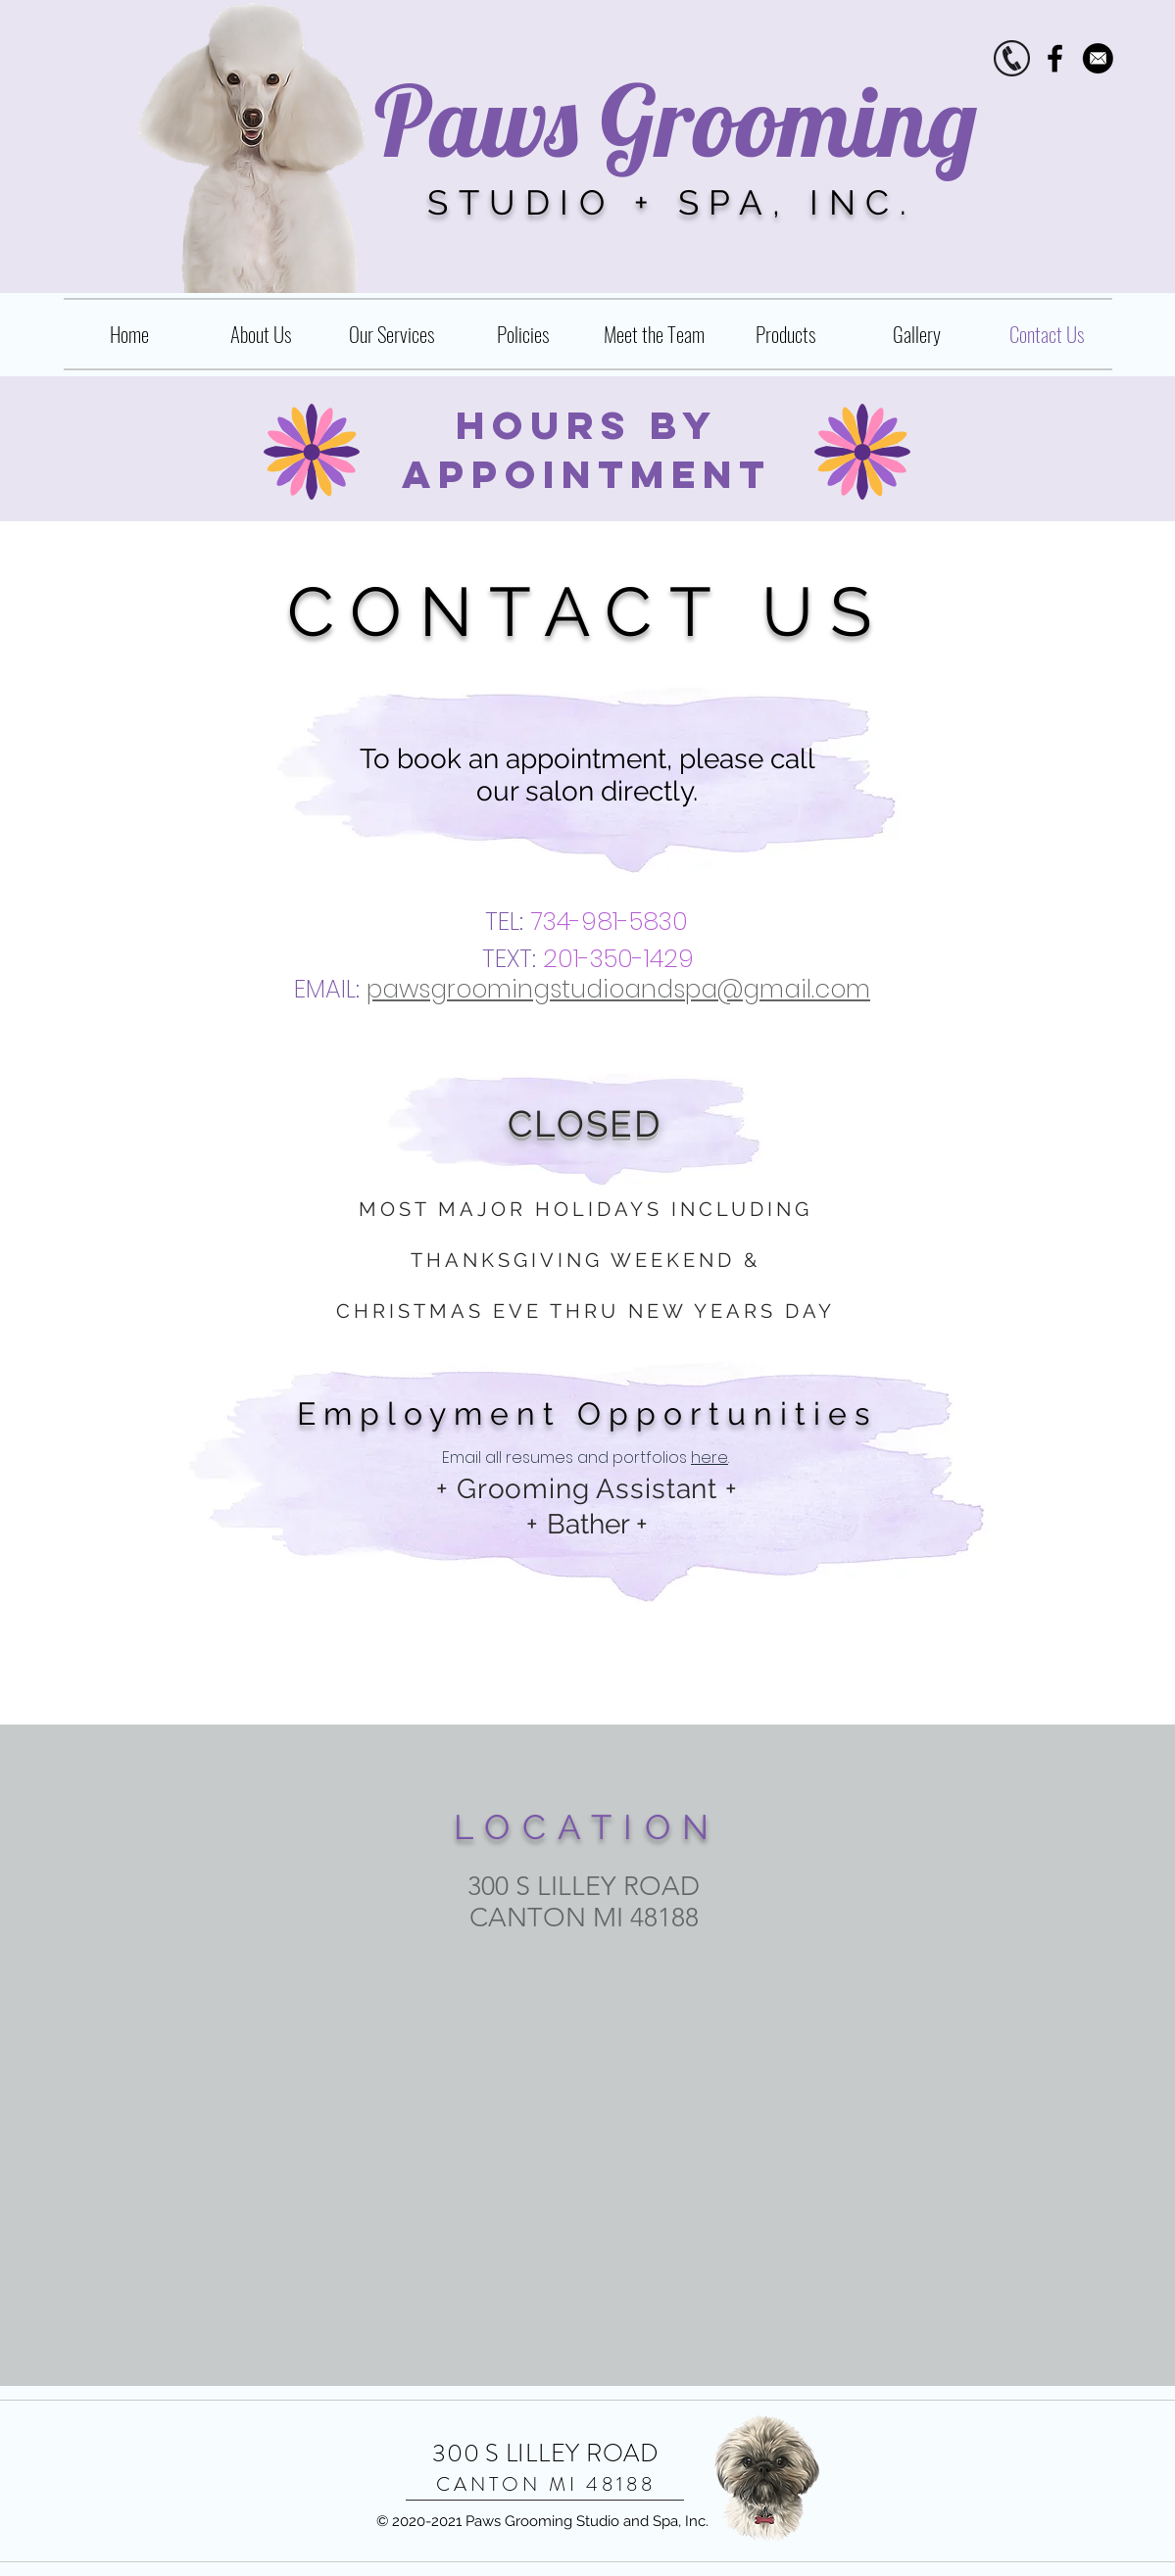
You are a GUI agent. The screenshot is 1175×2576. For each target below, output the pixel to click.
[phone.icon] (1012, 58)
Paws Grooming (675, 120)
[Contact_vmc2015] (1098, 58)
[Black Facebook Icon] (1055, 58)
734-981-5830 (609, 921)
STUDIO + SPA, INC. (671, 202)
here (709, 1457)
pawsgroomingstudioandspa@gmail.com (618, 989)
